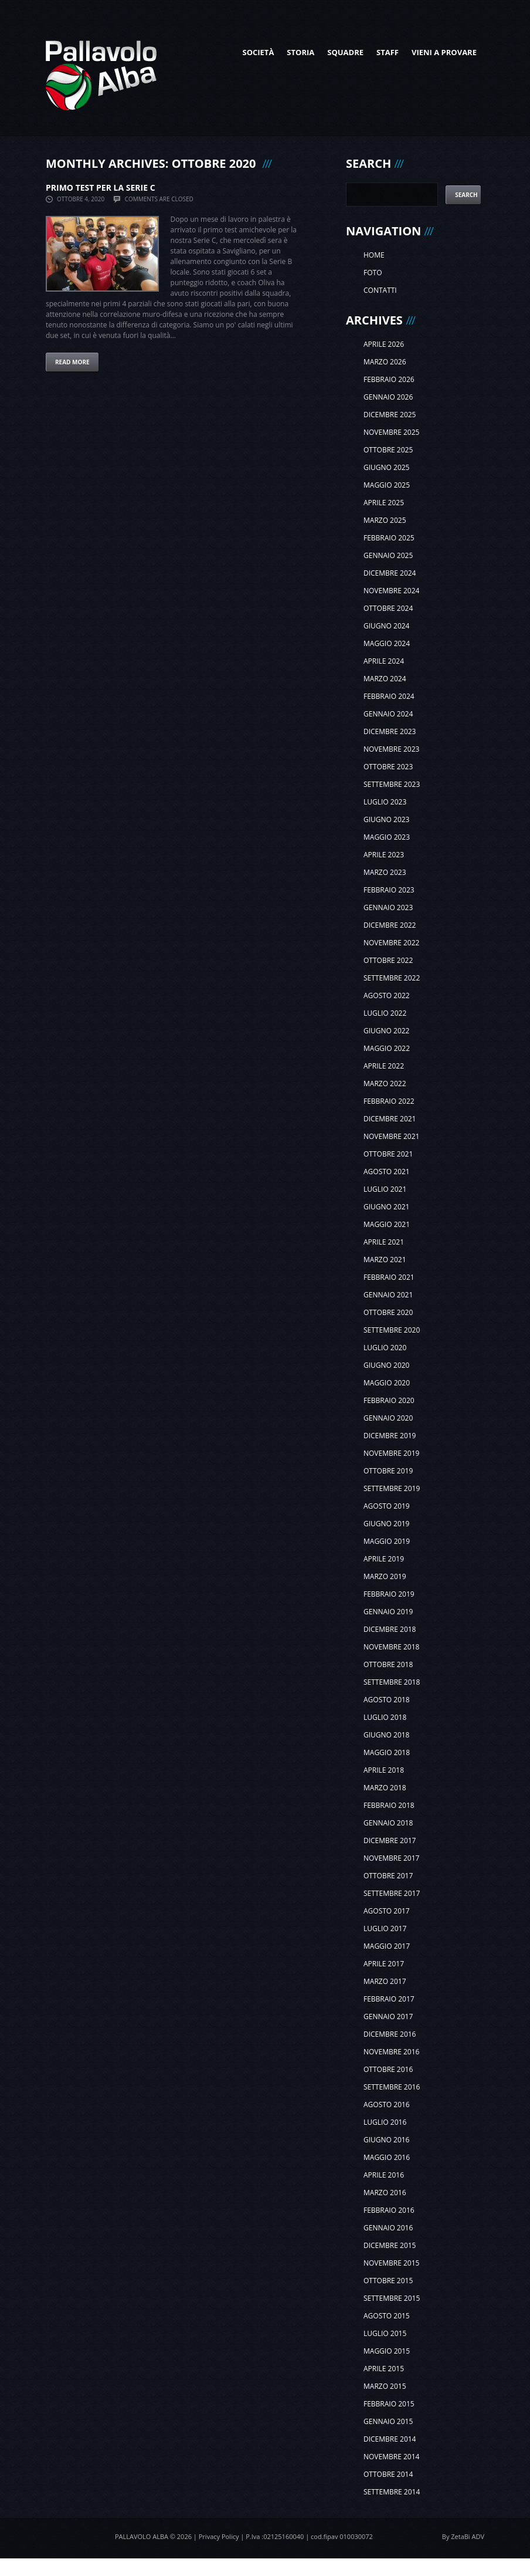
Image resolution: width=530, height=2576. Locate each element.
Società (258, 52)
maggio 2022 (386, 1048)
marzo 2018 (384, 1788)
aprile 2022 (383, 1066)
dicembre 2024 (389, 573)
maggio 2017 (386, 1946)
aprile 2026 (383, 344)
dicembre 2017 (389, 1840)
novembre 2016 (391, 2052)
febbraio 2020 (389, 1400)
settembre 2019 (391, 1488)
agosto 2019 (386, 1506)
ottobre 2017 (388, 1876)
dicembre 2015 (389, 2245)
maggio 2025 (386, 485)
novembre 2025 (391, 432)
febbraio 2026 (389, 379)
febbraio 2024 (389, 696)
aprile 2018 (383, 1770)
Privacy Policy (219, 2536)
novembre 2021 (391, 1136)
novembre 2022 (391, 943)
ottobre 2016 (388, 2069)
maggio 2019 (386, 1541)
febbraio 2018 (389, 1805)
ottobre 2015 (388, 2281)
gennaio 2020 (388, 1418)
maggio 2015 (386, 2351)
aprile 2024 (383, 661)
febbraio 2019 (389, 1594)
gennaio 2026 (388, 397)
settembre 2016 (391, 2087)
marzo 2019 (384, 1576)
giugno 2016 (386, 2140)
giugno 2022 (386, 1031)
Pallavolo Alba (141, 2536)
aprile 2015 (383, 2369)
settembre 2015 (391, 2298)
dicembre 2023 (389, 731)
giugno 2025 (386, 467)
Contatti (380, 290)
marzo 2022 (384, 1083)
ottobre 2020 (388, 1312)
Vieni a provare (444, 52)
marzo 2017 (384, 1981)
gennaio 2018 (388, 1823)
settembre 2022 (391, 978)
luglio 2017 (384, 1928)
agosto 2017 (386, 1911)
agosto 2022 (386, 995)
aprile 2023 (383, 855)
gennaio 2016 (388, 2228)
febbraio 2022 (389, 1101)
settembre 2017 (391, 1893)
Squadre (345, 52)
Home (374, 255)
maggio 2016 (386, 2157)
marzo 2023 (384, 872)
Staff (387, 52)
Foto (372, 273)
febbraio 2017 (389, 1999)
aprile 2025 (383, 503)
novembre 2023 (391, 749)
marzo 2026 (384, 362)
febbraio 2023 (389, 890)
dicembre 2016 (389, 2034)
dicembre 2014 (389, 2439)
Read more (72, 362)
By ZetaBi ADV (463, 2536)
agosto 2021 (386, 1172)
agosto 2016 (386, 2105)
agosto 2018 (386, 1700)
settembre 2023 (391, 784)
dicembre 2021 (389, 1119)
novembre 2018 (391, 1647)
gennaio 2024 (388, 714)
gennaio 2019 (388, 1612)
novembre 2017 (391, 1858)
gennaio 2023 (388, 907)
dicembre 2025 (389, 415)
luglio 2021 (384, 1189)
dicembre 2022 (389, 925)
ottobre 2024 (388, 608)
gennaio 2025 (388, 555)
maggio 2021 (386, 1224)
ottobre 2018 (388, 1664)
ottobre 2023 (388, 767)
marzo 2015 (384, 2386)
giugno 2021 (386, 1207)
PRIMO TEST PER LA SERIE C (100, 187)
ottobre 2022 (388, 960)
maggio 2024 (386, 643)
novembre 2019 (391, 1453)
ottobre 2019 (388, 1471)
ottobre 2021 (388, 1154)
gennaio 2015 (388, 2421)
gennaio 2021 (388, 1295)
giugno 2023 (386, 819)
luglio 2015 (384, 2333)
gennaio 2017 (388, 2016)
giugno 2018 (386, 1735)
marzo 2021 (384, 1260)
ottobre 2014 (388, 2474)
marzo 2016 (384, 2193)
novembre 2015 (391, 2263)
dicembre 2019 (389, 1436)
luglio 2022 (384, 1013)
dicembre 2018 (389, 1629)
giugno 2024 (386, 626)
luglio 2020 (384, 1348)
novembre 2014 (391, 2457)
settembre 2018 (391, 1682)
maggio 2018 (386, 1752)
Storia (300, 52)
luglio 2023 (384, 802)
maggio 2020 (386, 1383)
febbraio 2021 (389, 1277)
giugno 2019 (386, 1524)
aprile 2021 (383, 1242)
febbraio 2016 (389, 2210)
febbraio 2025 (389, 538)
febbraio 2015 (389, 2404)
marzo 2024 (384, 679)
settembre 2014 (391, 2492)
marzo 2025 (384, 520)
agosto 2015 (386, 2316)
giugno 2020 (386, 1365)
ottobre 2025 (388, 450)
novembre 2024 (391, 591)
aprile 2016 (383, 2175)
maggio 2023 (386, 837)
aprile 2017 (383, 1964)
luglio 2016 (384, 2122)
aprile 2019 (383, 1559)
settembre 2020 (391, 1330)
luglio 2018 (384, 1717)
